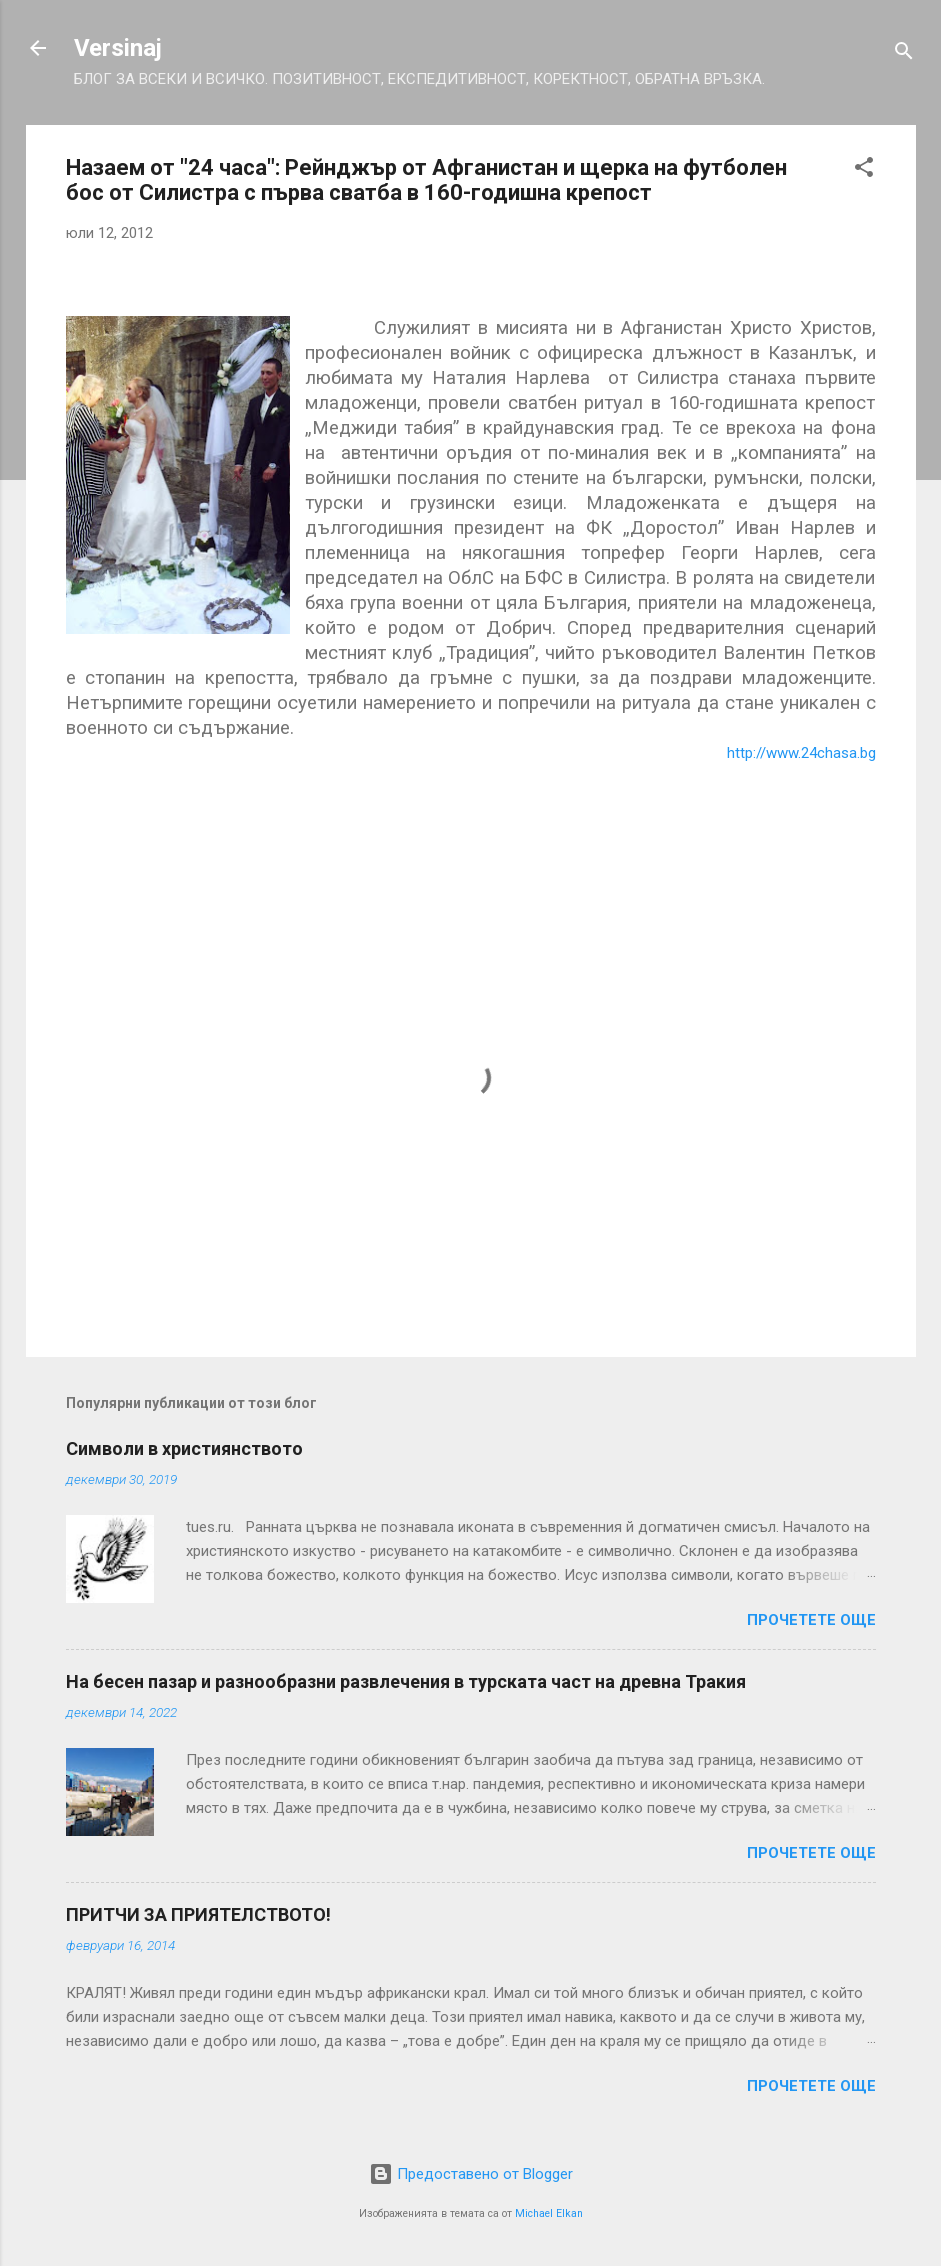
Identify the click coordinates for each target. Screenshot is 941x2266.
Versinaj (118, 48)
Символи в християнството (184, 1448)
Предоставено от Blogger (471, 2174)
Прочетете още (811, 1620)
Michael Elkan (549, 2213)
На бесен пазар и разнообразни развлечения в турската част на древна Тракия (406, 1681)
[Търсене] (904, 54)
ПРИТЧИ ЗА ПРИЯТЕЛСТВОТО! (198, 1914)
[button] (864, 170)
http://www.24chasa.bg (801, 753)
